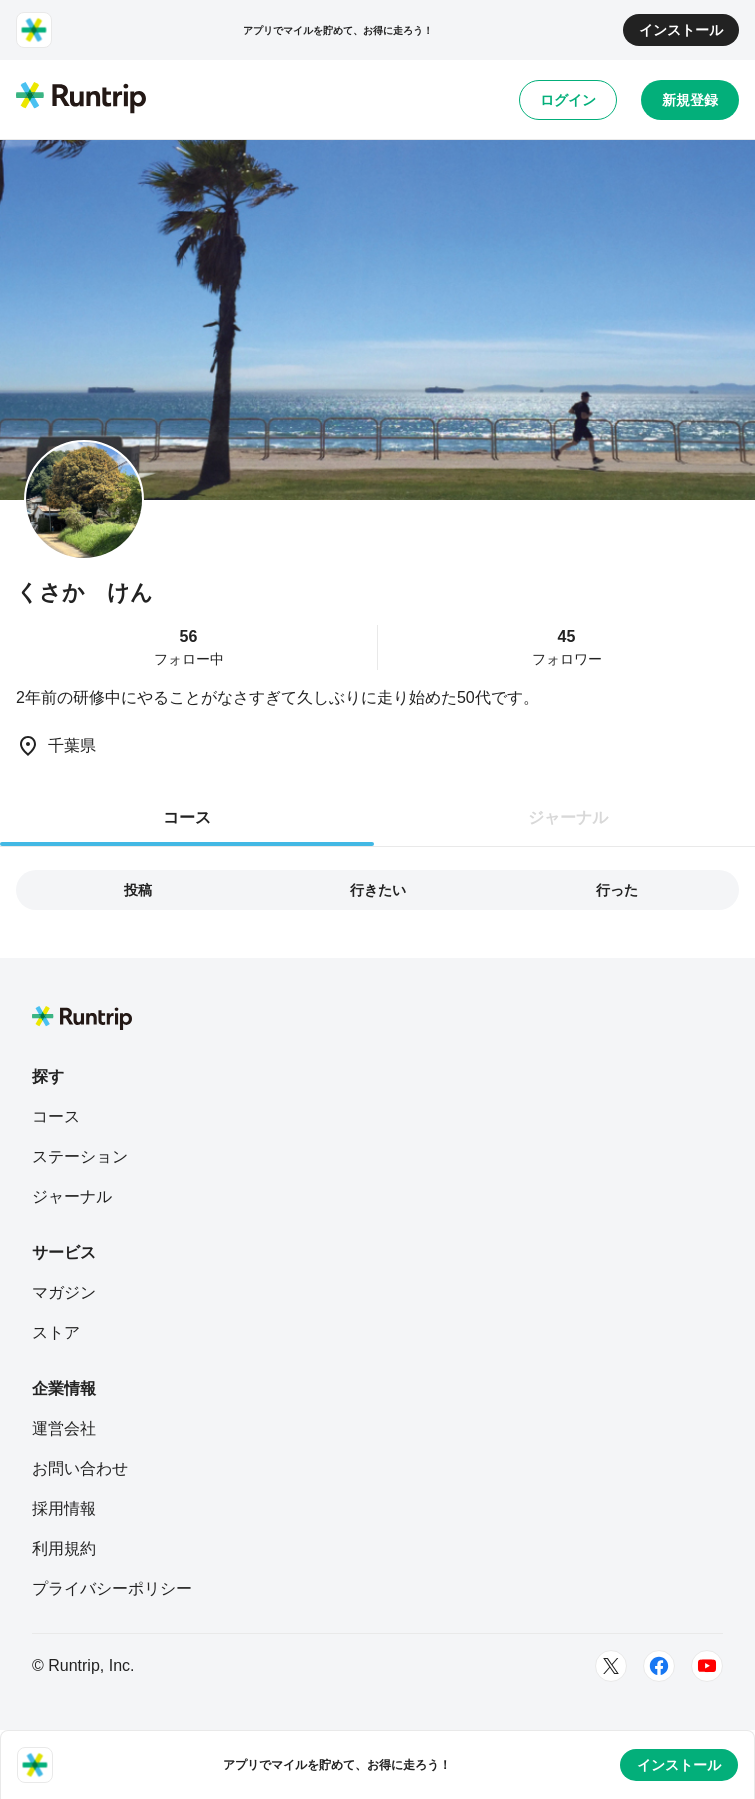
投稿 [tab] (138, 890)
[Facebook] (659, 1666)
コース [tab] (187, 817)
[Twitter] (611, 1666)
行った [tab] (617, 890)
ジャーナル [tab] (568, 817)
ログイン (568, 100)
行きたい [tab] (378, 890)
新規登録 (690, 100)
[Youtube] (707, 1666)
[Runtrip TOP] (81, 99)
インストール (681, 30)
